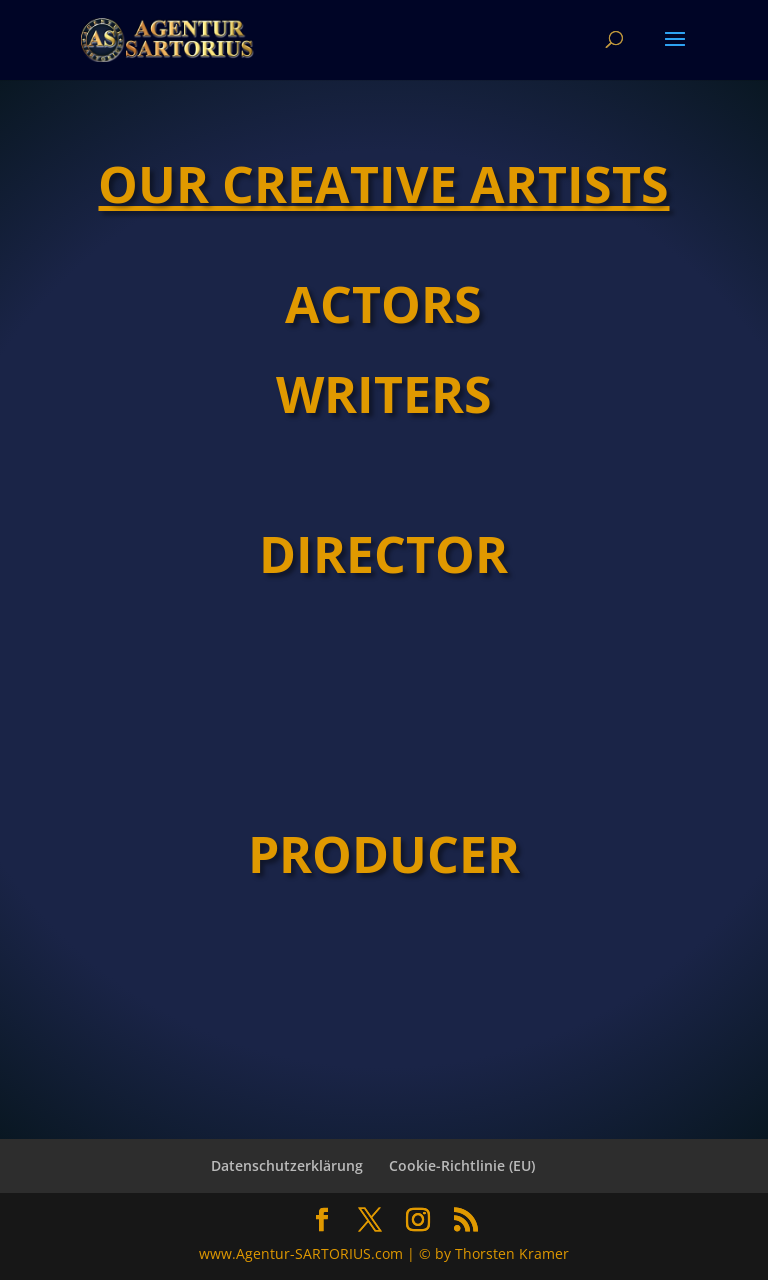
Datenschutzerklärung (287, 1165)
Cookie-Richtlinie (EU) (462, 1165)
